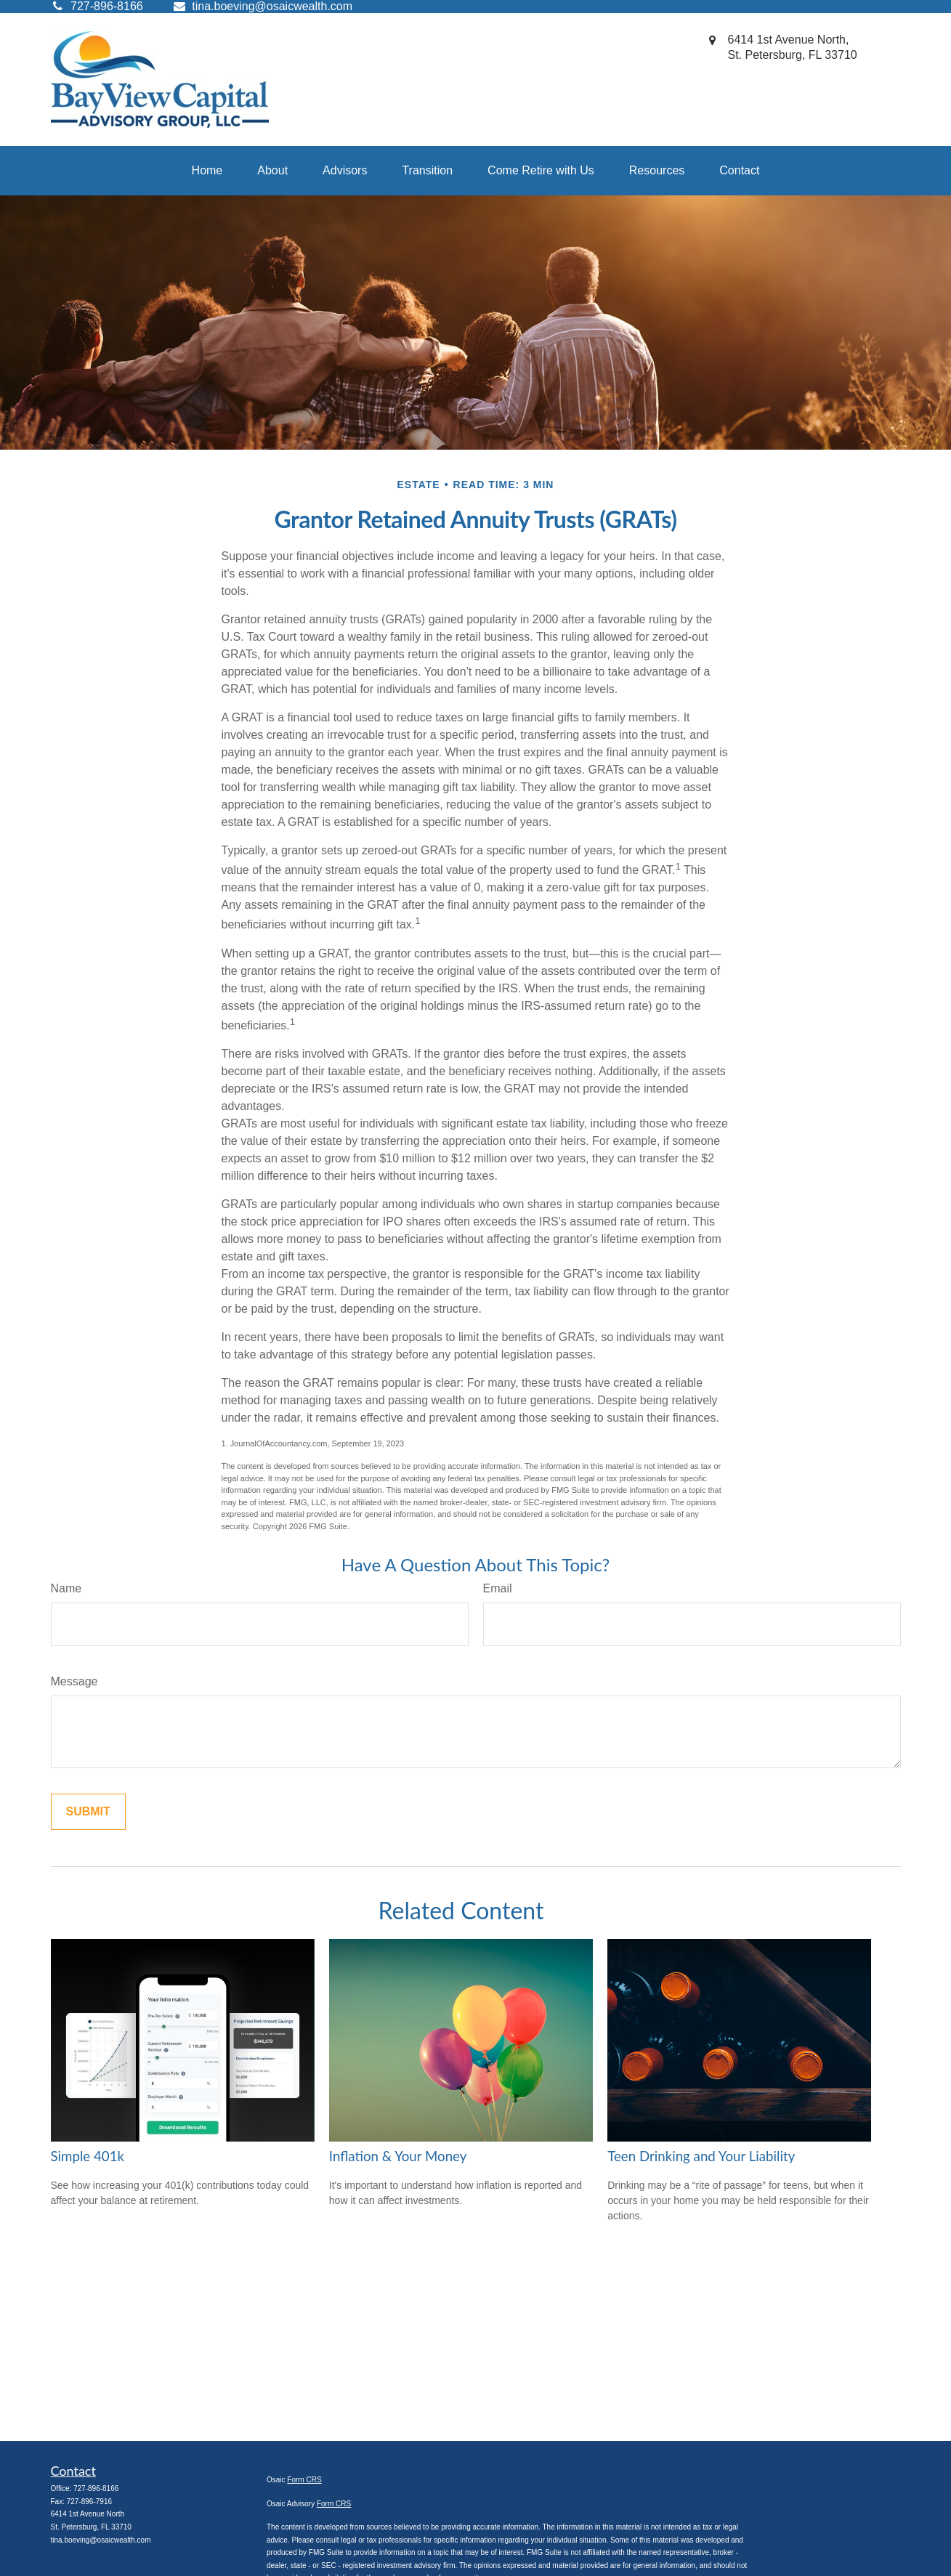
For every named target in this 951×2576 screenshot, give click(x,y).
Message (74, 1681)
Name (66, 1588)
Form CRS (304, 2480)
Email (497, 1588)
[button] (207, 171)
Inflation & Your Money (398, 2156)
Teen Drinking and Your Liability (701, 2156)
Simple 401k (88, 2156)
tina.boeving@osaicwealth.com (262, 6)
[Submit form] (88, 1812)
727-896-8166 (95, 2488)
